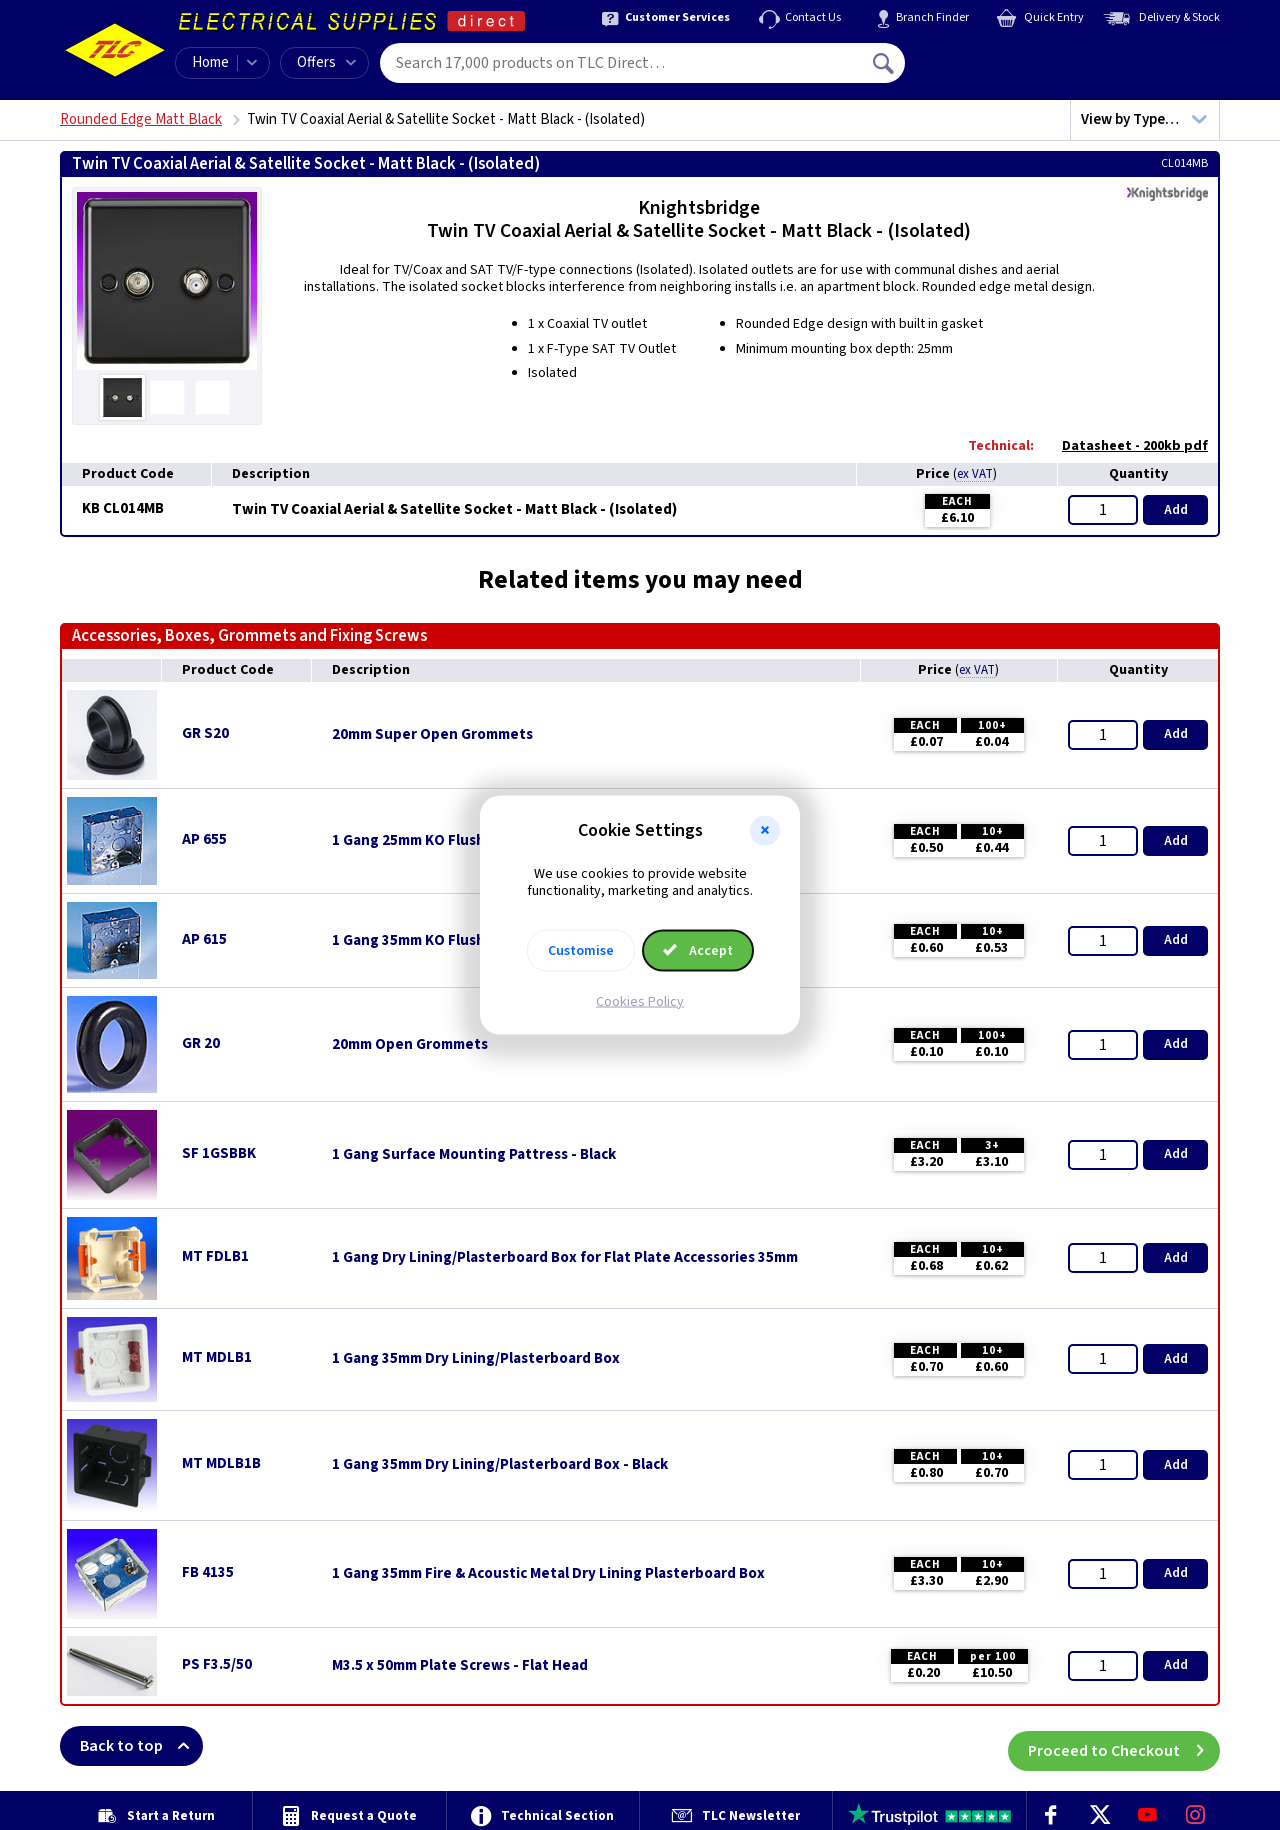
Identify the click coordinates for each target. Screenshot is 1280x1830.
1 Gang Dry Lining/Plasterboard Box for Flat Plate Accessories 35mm (565, 1258)
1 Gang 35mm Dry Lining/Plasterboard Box (476, 1359)
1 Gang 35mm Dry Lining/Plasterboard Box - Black (500, 1465)
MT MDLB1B (221, 1463)
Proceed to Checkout (1124, 1746)
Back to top (141, 1746)
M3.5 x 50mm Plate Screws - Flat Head (460, 1666)
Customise (581, 950)
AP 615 (204, 939)
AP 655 (204, 839)
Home (210, 62)
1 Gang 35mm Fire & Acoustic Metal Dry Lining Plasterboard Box (548, 1574)
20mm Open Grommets (410, 1045)
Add (1176, 510)
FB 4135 (208, 1572)
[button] (765, 831)
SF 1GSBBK (219, 1153)
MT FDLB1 (215, 1256)
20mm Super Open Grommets (432, 735)
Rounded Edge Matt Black (141, 119)
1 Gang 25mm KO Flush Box (423, 841)
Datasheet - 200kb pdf (1125, 446)
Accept (698, 950)
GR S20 (205, 733)
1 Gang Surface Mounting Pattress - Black (474, 1155)
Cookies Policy (640, 1001)
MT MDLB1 (217, 1357)
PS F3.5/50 (217, 1664)
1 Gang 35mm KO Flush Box (423, 941)
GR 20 (201, 1043)
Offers (326, 62)
